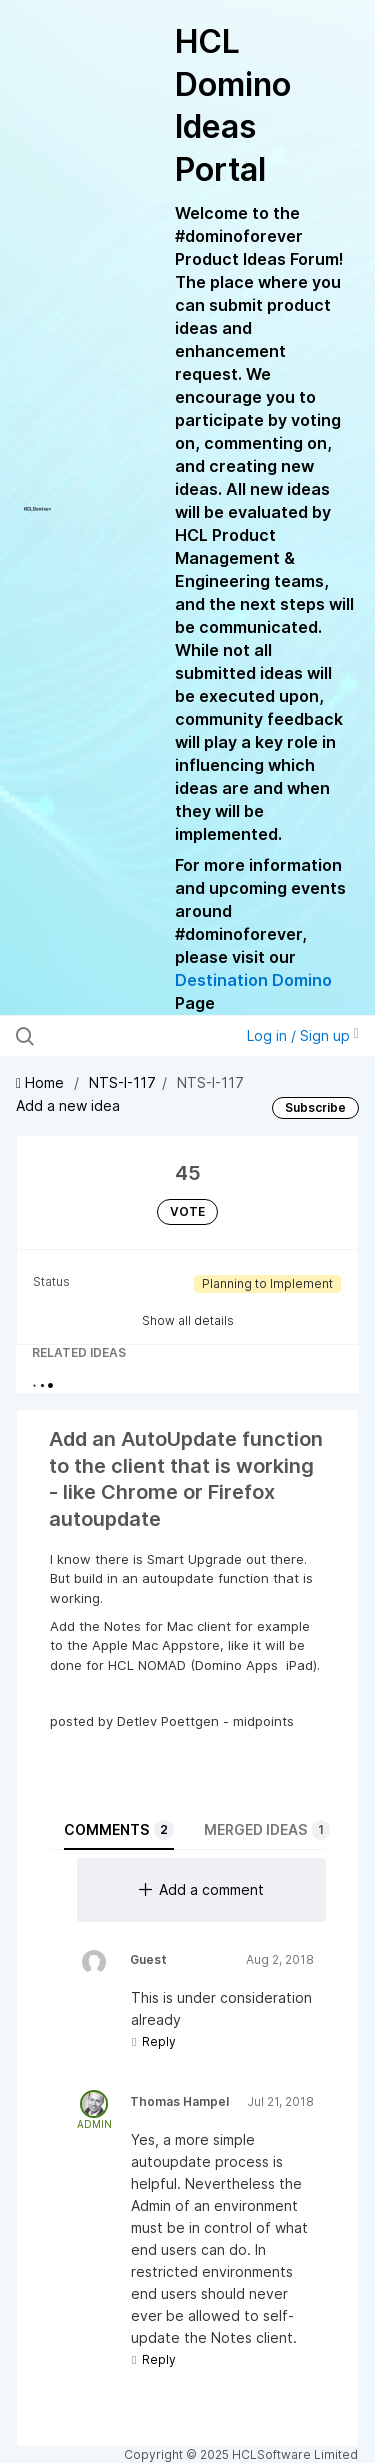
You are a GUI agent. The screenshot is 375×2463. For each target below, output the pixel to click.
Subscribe (315, 1107)
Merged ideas (267, 1830)
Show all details (188, 1320)
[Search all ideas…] (119, 1036)
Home (42, 1082)
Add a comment (201, 1889)
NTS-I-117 (122, 1082)
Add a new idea (68, 1105)
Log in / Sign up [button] (303, 1035)
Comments (119, 1830)
